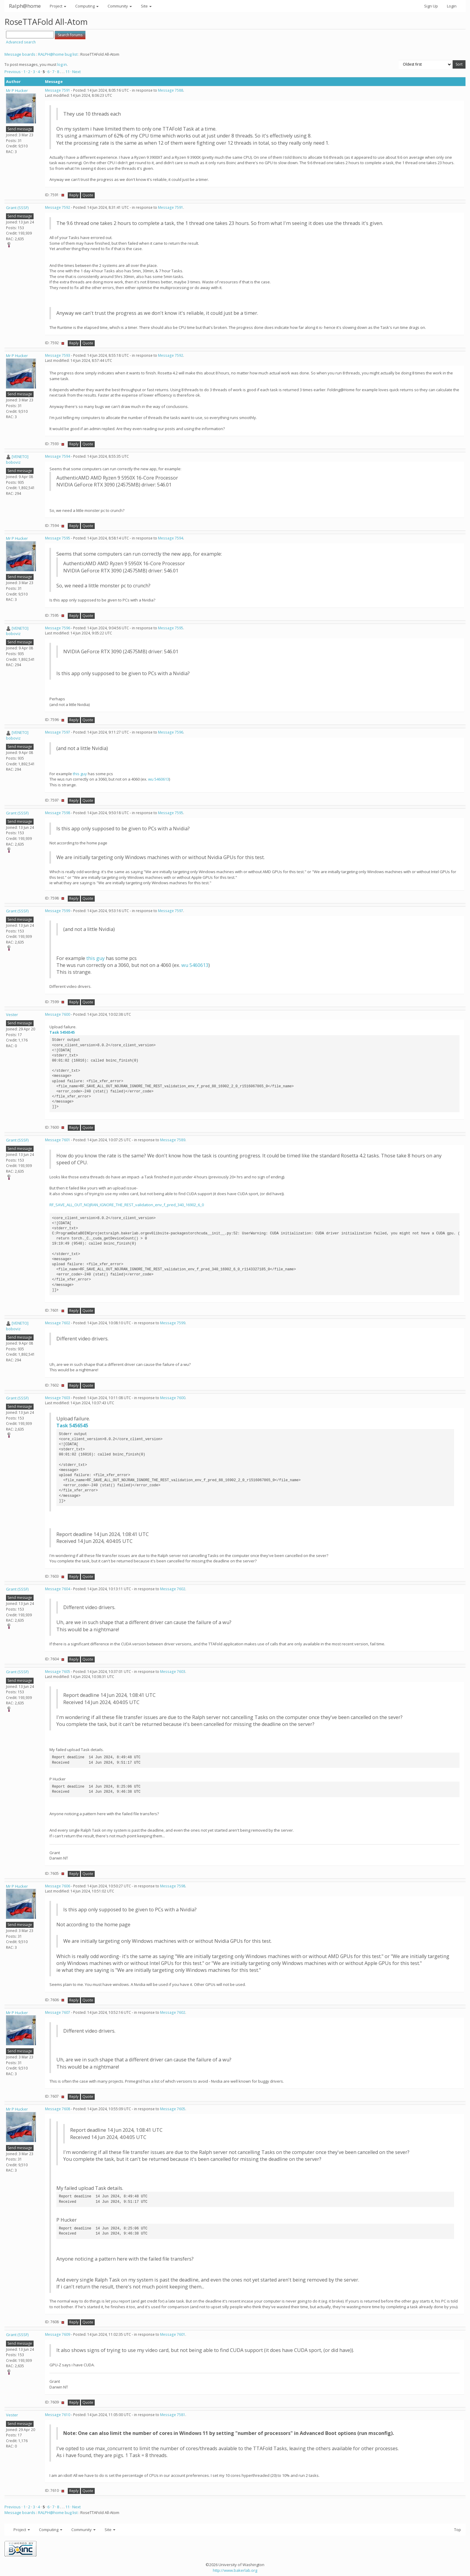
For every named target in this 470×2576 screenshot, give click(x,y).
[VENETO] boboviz (17, 459)
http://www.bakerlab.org (235, 2570)
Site (146, 6)
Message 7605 (57, 1671)
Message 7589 (172, 1139)
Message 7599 (57, 910)
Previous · (13, 71)
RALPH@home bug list (58, 54)
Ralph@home (25, 5)
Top (457, 2529)
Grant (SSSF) (17, 207)
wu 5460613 (158, 779)
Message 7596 (57, 628)
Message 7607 (57, 2012)
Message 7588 (170, 90)
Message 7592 (57, 207)
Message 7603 (57, 1397)
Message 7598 (57, 812)
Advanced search (21, 42)
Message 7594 (57, 456)
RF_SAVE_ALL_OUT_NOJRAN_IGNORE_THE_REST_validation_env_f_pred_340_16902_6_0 (126, 1204)
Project (58, 6)
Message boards (19, 54)
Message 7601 (57, 1139)
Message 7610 (57, 2414)
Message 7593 (57, 355)
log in (62, 64)
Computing (87, 6)
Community (120, 6)
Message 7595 (57, 538)
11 (67, 71)
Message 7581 (172, 2414)
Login (452, 6)
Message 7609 (57, 2334)
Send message (19, 128)
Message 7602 (57, 1322)
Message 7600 (57, 1014)
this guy (80, 773)
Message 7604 (57, 1588)
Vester (12, 1014)
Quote (87, 195)
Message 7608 (57, 2108)
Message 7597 (57, 732)
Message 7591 (57, 90)
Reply (74, 195)
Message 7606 (57, 1886)
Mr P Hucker (17, 90)
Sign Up (431, 6)
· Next (75, 71)
